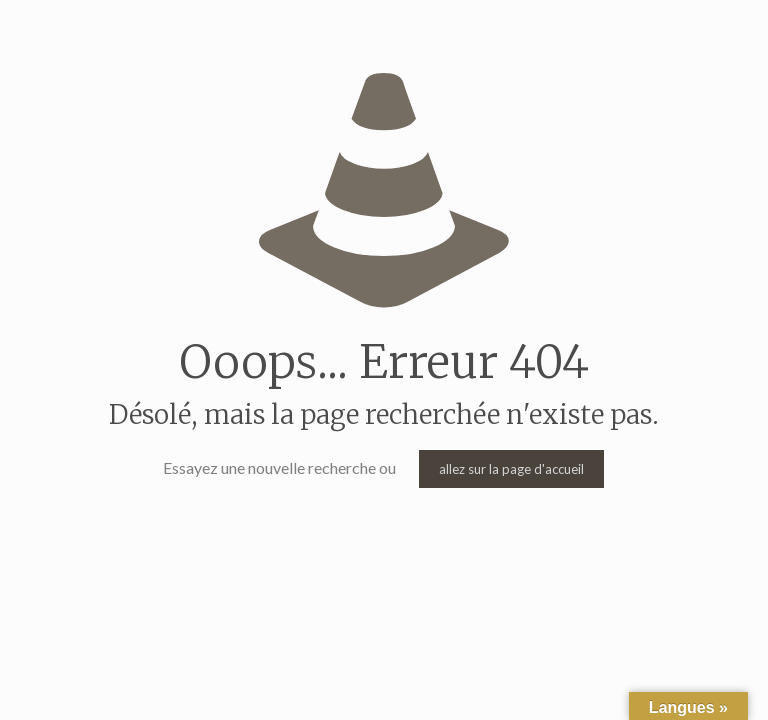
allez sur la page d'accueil (511, 469)
